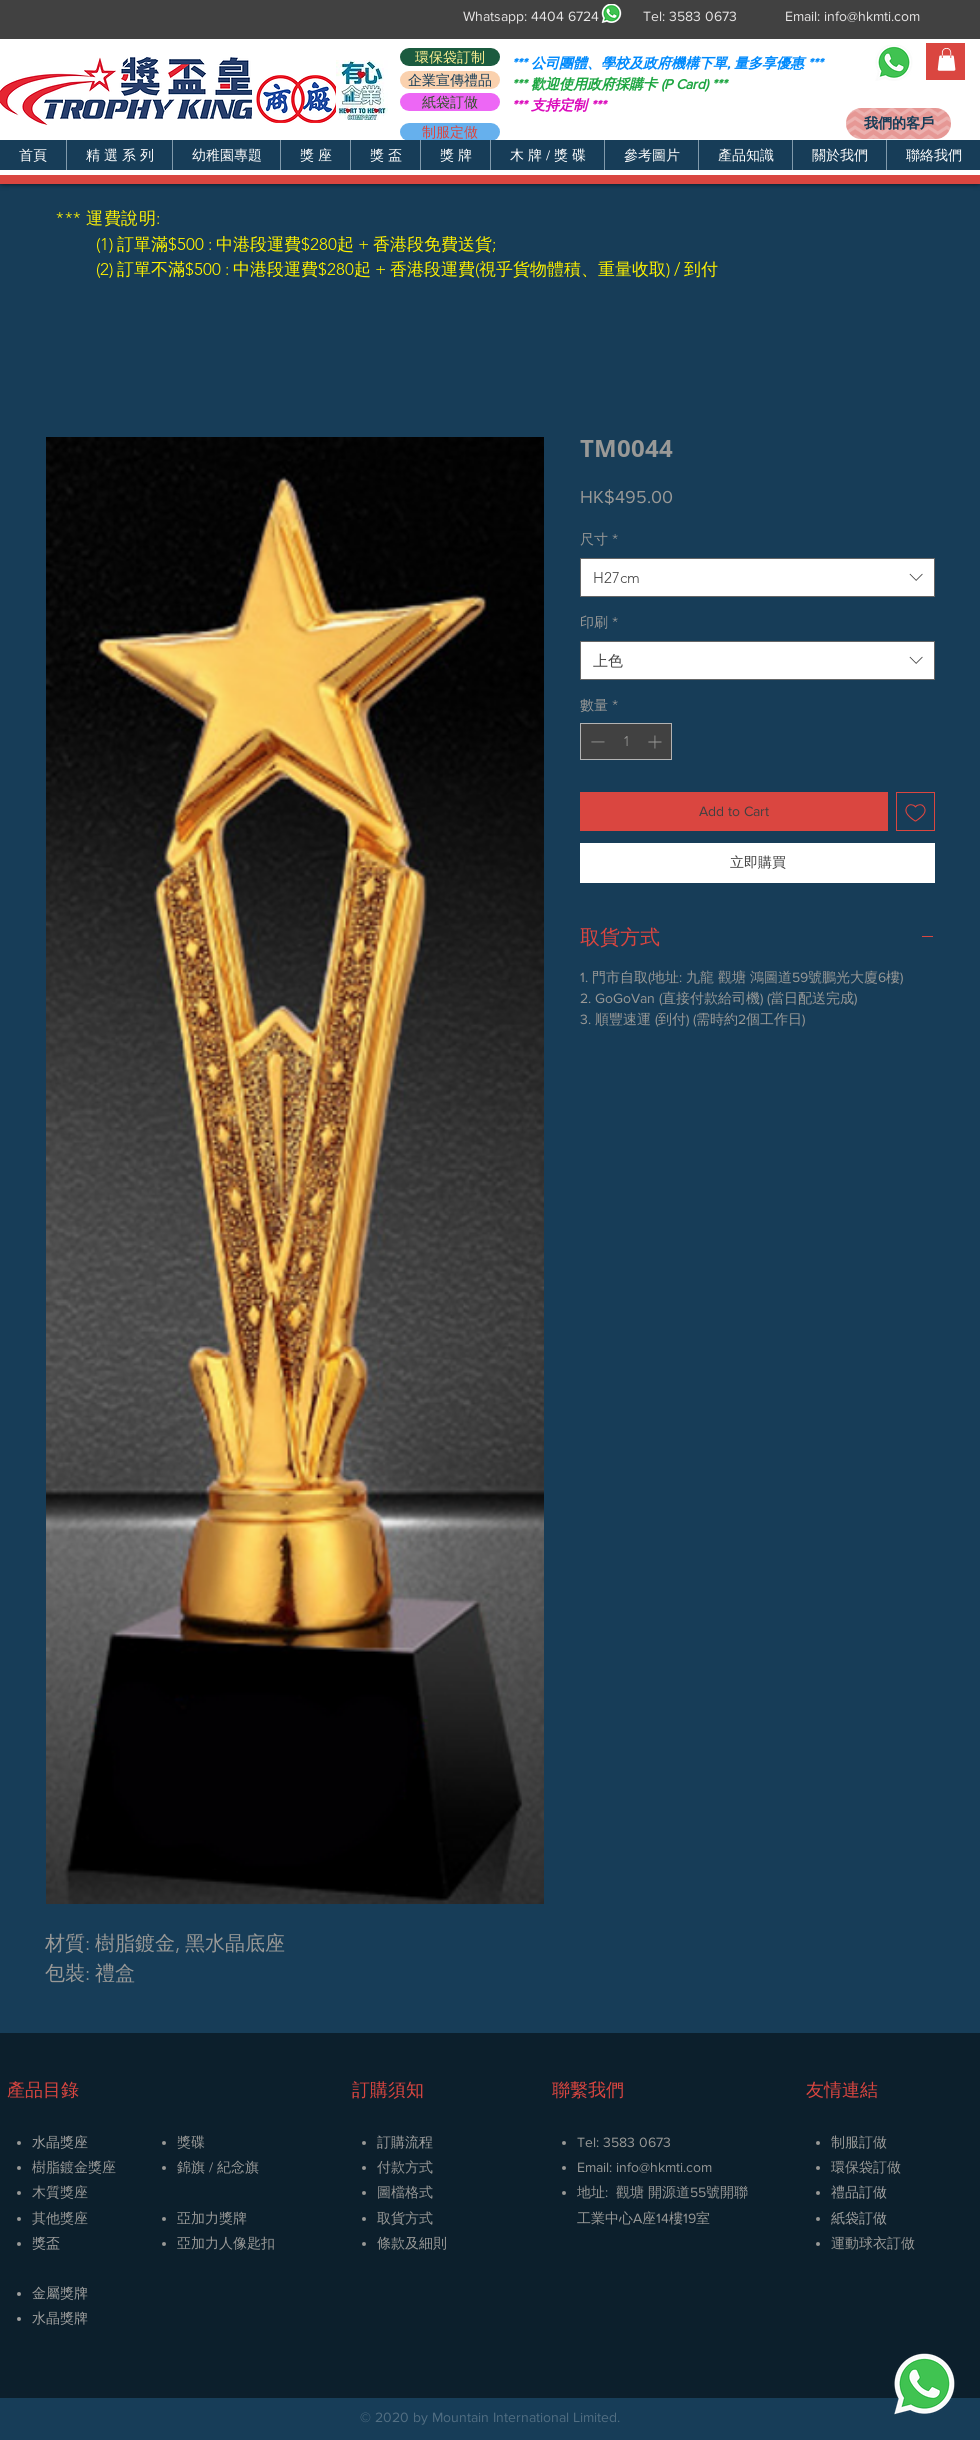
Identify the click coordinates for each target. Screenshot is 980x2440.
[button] (119, 155)
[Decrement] (595, 741)
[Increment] (656, 741)
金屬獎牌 (60, 2293)
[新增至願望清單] (915, 811)
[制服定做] (450, 132)
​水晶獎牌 (60, 2318)
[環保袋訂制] (450, 57)
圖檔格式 (405, 2192)
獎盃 (46, 2243)
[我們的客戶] (898, 123)
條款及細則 (412, 2243)
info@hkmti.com (872, 16)
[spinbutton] (626, 741)
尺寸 (599, 539)
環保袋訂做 (866, 2167)
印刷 (599, 622)
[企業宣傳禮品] (450, 80)
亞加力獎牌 (212, 2218)
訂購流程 (405, 2142)
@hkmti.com (675, 2167)
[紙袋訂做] (450, 102)
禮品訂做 (859, 2192)
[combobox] (757, 577)
